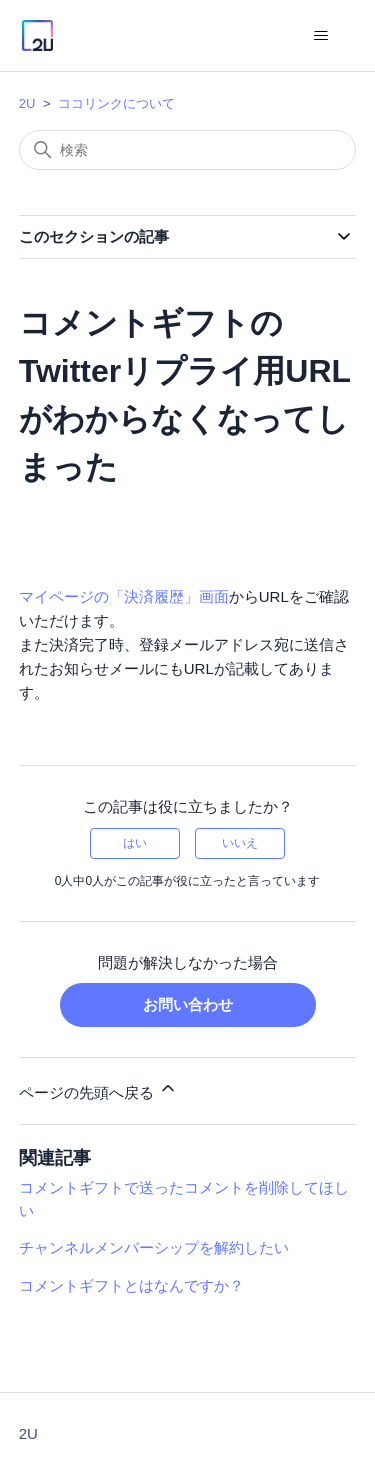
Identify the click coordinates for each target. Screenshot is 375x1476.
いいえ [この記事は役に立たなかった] (240, 843)
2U (27, 103)
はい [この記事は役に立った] (135, 843)
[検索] (188, 150)
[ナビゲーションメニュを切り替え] (320, 36)
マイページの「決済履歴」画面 (124, 596)
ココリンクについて (116, 103)
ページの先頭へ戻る (98, 1089)
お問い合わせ (188, 1004)
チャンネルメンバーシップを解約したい (154, 1247)
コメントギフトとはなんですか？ (131, 1285)
